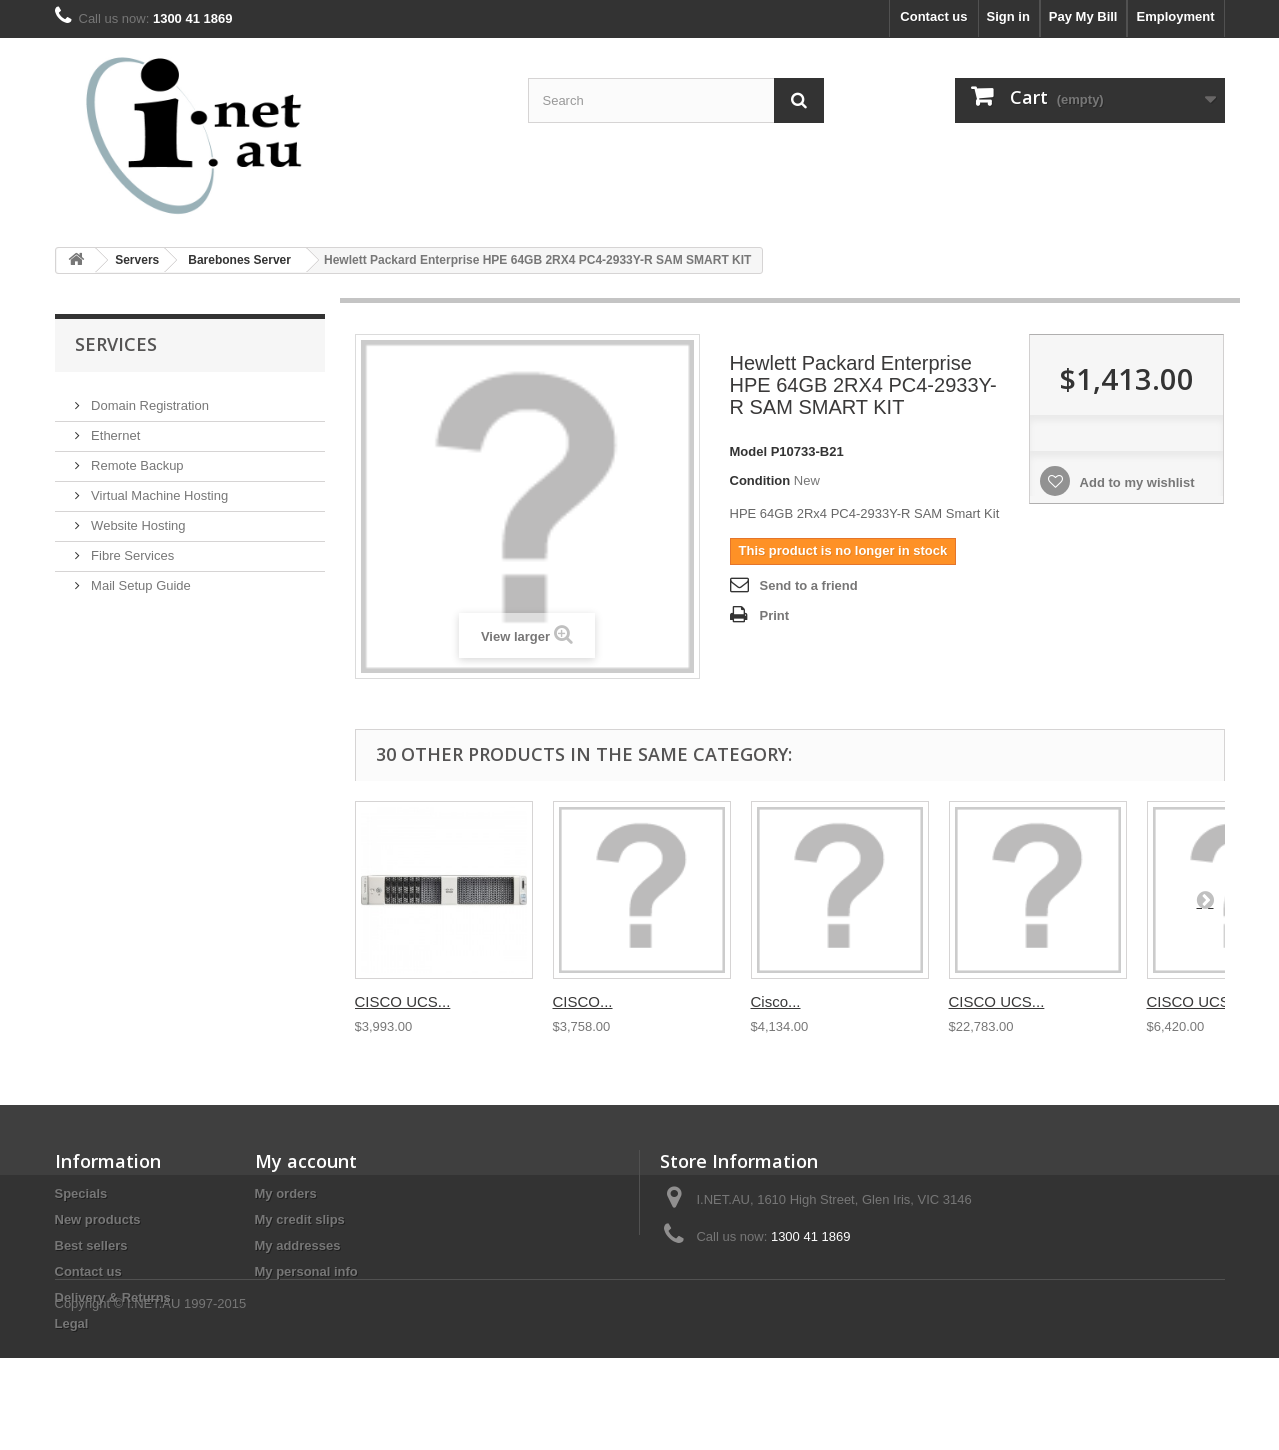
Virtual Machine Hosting (158, 487)
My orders (286, 1193)
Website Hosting (137, 517)
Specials (81, 1193)
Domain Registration (148, 397)
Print (775, 615)
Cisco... (776, 1001)
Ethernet (114, 427)
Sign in (1008, 16)
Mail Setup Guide (139, 577)
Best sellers (91, 1245)
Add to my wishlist (1135, 482)
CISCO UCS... (403, 1001)
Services (116, 344)
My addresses (298, 1245)
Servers (137, 260)
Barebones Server (239, 260)
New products (98, 1219)
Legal (72, 1323)
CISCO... (583, 1001)
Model (749, 451)
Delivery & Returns (113, 1297)
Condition (760, 480)
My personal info (306, 1271)
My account (306, 1161)
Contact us (933, 16)
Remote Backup (136, 457)
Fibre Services (131, 547)
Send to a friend (809, 585)
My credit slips (300, 1219)
